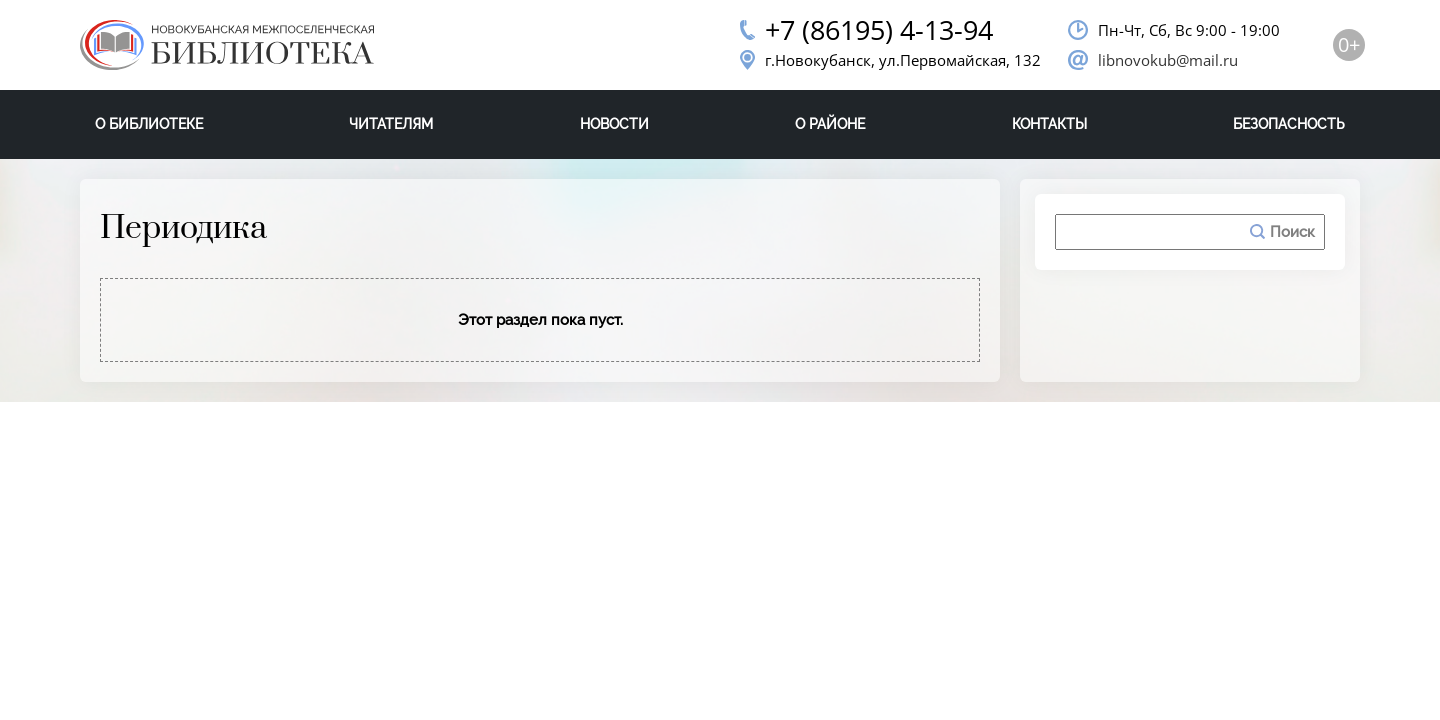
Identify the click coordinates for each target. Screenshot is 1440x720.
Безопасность (1289, 124)
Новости (614, 124)
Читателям (391, 124)
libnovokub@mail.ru (1168, 60)
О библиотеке (149, 124)
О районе (830, 124)
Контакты (1049, 124)
